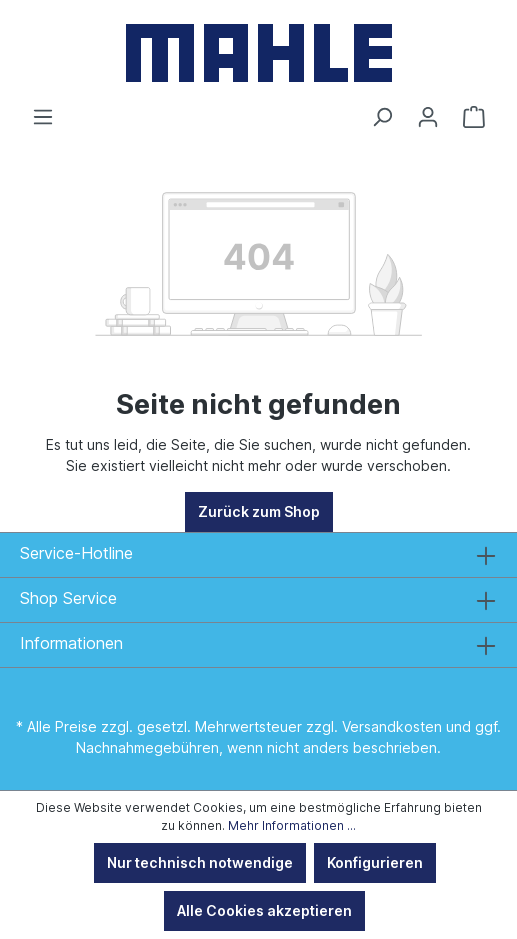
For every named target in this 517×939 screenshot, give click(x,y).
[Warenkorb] (474, 117)
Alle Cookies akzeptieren (264, 910)
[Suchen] (382, 117)
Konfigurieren (375, 862)
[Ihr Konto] (428, 117)
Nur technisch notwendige (200, 862)
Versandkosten (392, 726)
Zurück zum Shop (259, 511)
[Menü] (43, 117)
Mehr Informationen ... (292, 825)
